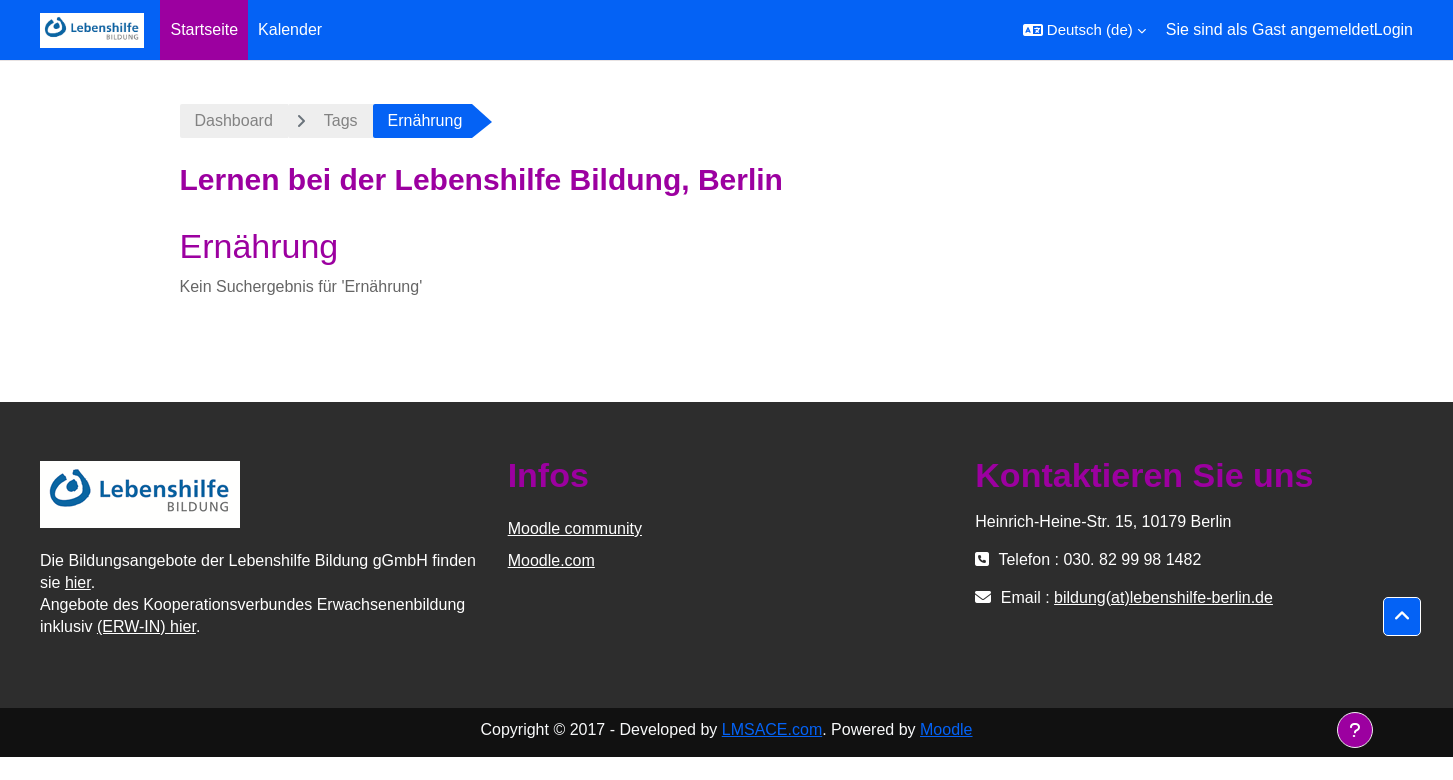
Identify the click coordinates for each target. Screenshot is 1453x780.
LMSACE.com (772, 729)
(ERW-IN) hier (146, 626)
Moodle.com (551, 560)
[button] (1084, 30)
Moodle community (575, 528)
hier (78, 582)
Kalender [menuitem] (290, 29)
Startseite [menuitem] (204, 29)
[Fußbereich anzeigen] (1355, 730)
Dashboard (234, 120)
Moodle (946, 729)
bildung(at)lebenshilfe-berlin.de (1163, 597)
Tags (341, 120)
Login (1393, 29)
